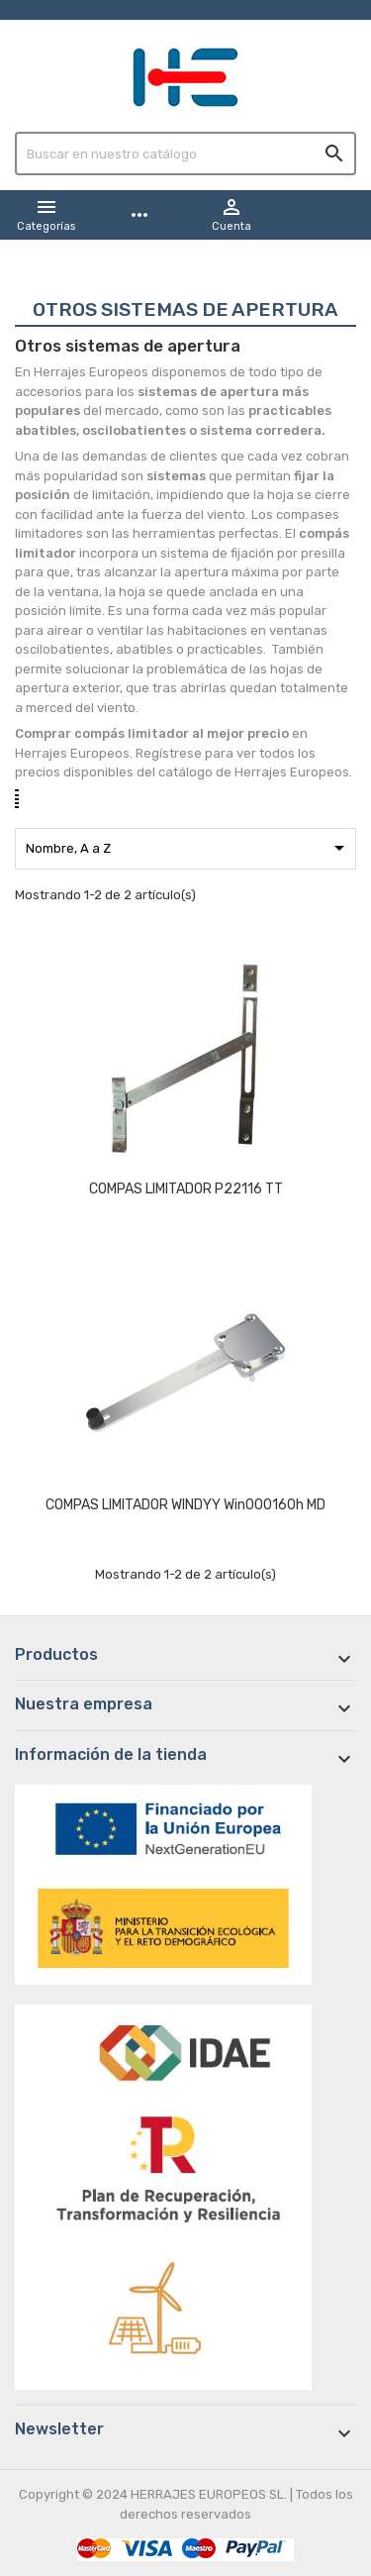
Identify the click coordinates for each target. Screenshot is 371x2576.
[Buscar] (185, 153)
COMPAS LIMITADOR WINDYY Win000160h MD (185, 1504)
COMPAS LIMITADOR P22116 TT (186, 1189)
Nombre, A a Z (188, 848)
